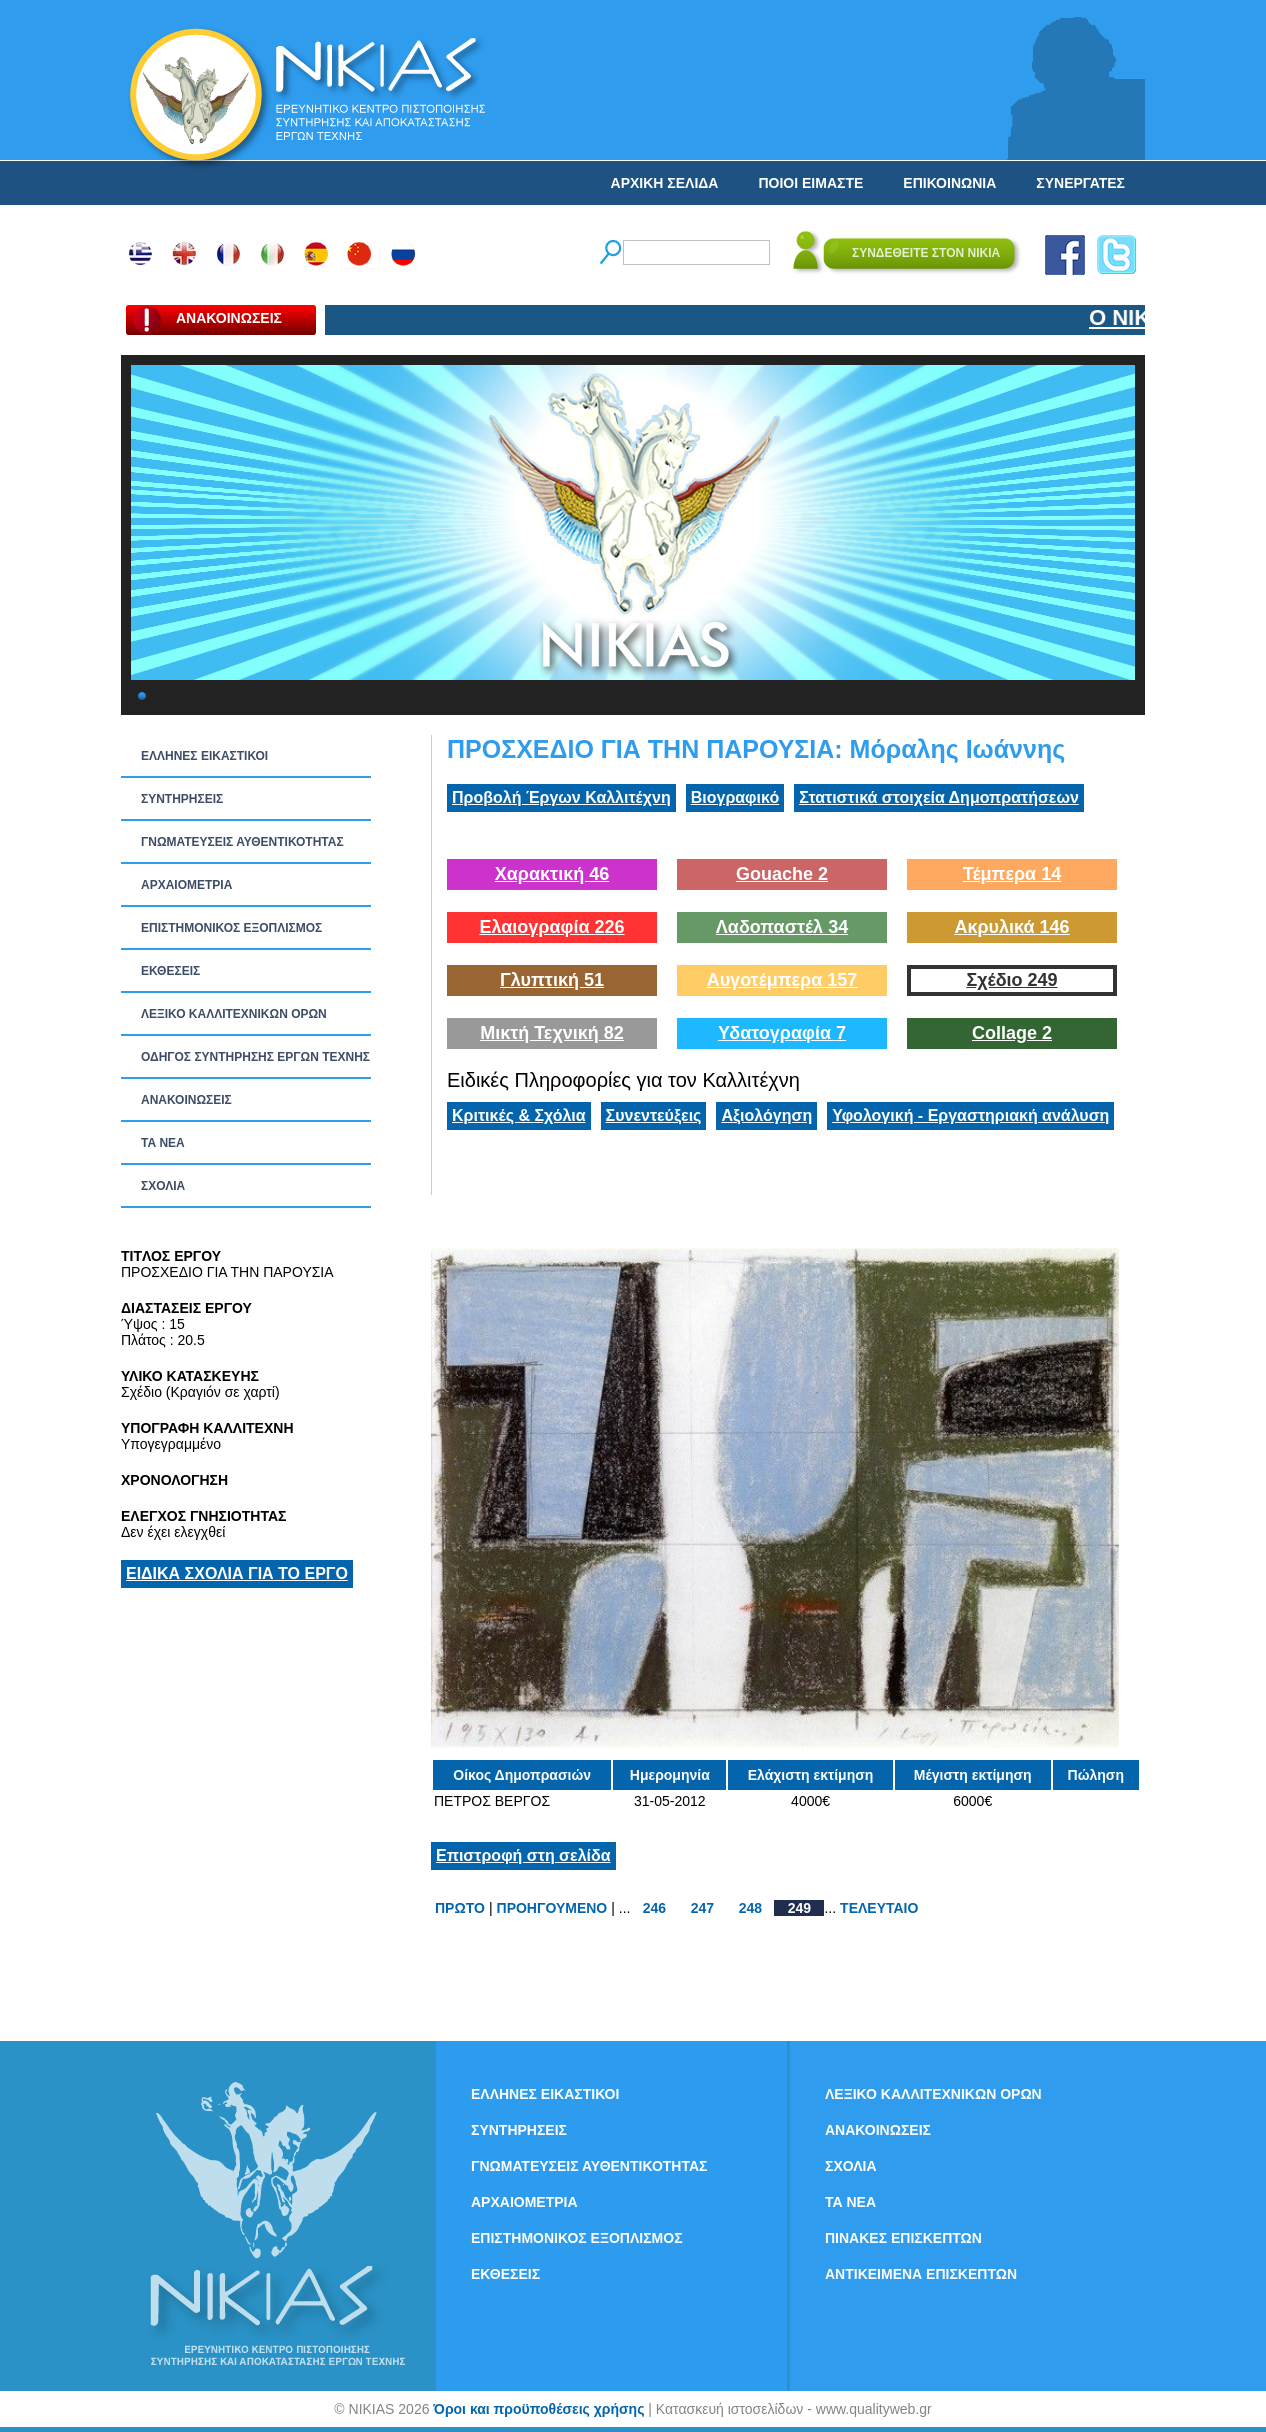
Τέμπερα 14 (1012, 874)
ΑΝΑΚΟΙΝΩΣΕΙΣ (186, 1100)
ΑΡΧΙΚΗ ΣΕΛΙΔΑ (665, 183)
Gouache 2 (782, 874)
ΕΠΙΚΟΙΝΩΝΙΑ (949, 183)
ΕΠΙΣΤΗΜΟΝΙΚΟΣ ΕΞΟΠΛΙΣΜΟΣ (231, 928)
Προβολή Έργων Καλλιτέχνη (561, 797)
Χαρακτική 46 (552, 874)
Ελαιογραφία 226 (551, 927)
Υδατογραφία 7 (782, 1033)
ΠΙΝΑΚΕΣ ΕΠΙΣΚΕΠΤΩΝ (903, 2238)
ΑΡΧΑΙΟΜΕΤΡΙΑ (186, 885)
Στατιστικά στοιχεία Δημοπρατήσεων (939, 797)
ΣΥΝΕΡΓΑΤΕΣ (1080, 183)
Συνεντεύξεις (654, 1115)
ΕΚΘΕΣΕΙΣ (170, 971)
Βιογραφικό (735, 797)
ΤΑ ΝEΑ (163, 1143)
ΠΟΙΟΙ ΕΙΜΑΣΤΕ (810, 183)
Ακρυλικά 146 (1011, 927)
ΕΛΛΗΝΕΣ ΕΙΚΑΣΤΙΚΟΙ (204, 756)
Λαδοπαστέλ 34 (782, 927)
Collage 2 (1012, 1033)
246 (654, 1908)
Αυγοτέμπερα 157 (782, 980)
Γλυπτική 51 (552, 980)
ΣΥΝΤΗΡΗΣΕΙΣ (182, 799)
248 (750, 1908)
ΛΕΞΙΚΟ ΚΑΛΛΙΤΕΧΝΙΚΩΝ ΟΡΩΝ (234, 1014)
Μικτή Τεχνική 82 (552, 1033)
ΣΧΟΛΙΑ (163, 1186)
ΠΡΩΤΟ (460, 1908)
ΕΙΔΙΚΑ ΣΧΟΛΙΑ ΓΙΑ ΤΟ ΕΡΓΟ (237, 1573)
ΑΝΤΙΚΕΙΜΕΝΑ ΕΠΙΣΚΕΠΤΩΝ (921, 2274)
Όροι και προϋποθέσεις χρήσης (538, 2409)
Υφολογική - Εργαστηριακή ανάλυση (970, 1115)
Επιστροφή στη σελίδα (523, 1855)
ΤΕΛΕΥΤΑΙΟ (879, 1908)
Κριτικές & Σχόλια (519, 1115)
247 (702, 1908)
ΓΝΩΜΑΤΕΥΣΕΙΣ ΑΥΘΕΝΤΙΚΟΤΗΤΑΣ (242, 842)
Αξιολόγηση (766, 1115)
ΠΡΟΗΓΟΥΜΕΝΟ (552, 1908)
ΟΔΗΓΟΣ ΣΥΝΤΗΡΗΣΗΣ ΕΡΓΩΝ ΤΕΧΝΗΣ (255, 1057)
